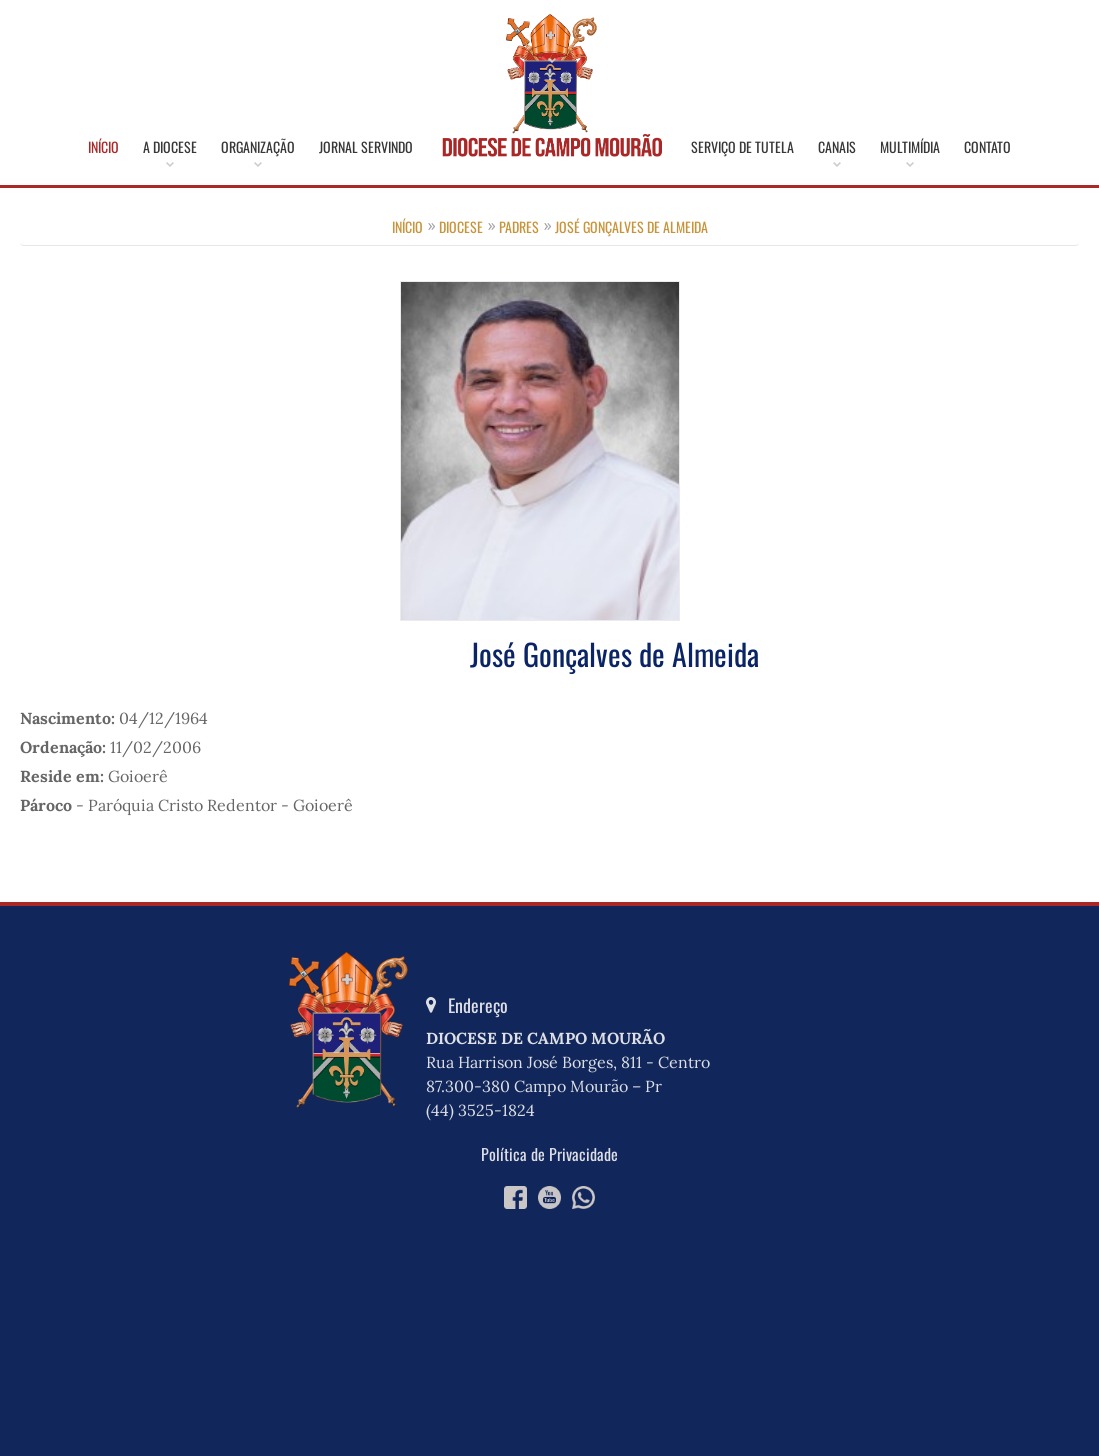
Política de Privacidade (549, 1154)
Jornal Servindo (366, 147)
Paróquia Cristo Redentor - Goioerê (220, 805)
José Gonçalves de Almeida (631, 226)
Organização (258, 147)
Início (103, 147)
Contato (987, 147)
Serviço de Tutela (742, 147)
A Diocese (170, 147)
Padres (519, 226)
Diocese (461, 226)
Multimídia (910, 147)
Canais (837, 147)
